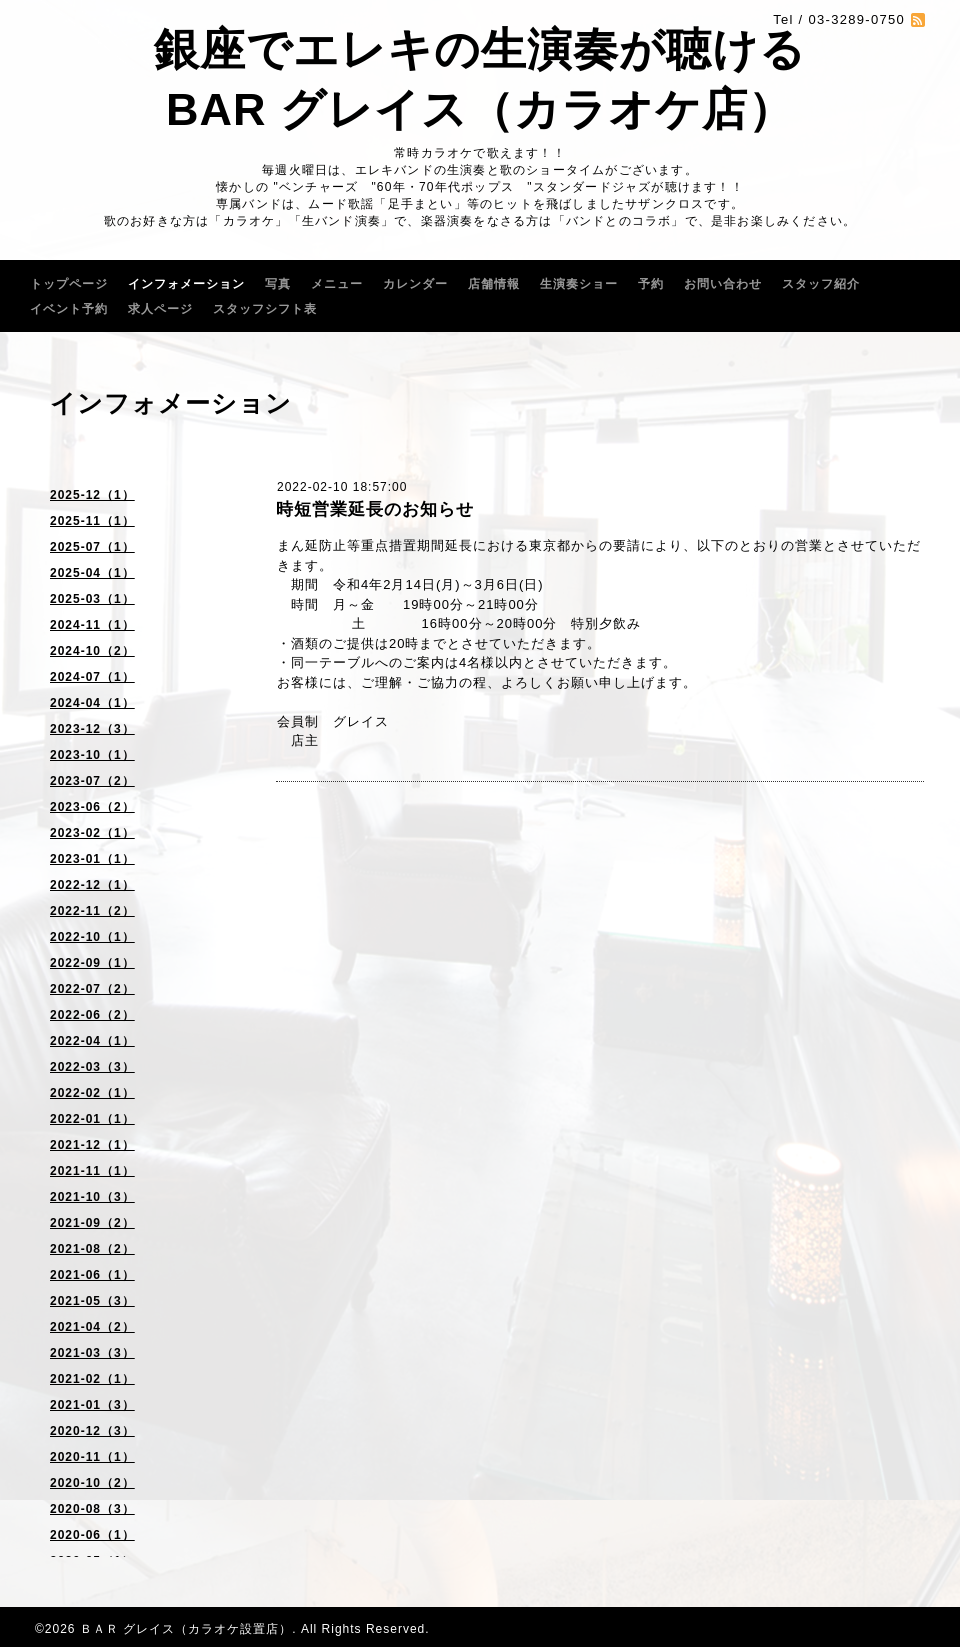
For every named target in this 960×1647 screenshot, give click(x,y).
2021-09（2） (92, 1223)
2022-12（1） (92, 885)
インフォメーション (186, 284)
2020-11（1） (92, 1457)
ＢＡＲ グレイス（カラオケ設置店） (186, 1629)
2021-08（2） (92, 1249)
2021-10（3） (92, 1197)
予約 (651, 284)
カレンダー (415, 284)
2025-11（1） (92, 521)
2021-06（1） (92, 1275)
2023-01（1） (92, 859)
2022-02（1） (92, 1093)
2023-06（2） (92, 807)
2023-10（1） (92, 755)
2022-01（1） (92, 1119)
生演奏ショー (579, 284)
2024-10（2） (92, 651)
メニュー (337, 284)
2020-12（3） (92, 1431)
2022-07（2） (92, 989)
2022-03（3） (92, 1067)
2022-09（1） (92, 963)
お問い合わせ (723, 284)
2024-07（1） (92, 677)
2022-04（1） (92, 1041)
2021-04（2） (92, 1327)
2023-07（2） (92, 781)
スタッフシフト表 (265, 309)
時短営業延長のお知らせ (375, 509)
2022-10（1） (92, 937)
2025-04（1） (92, 573)
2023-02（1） (92, 833)
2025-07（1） (92, 547)
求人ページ (160, 309)
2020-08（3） (92, 1509)
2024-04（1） (92, 703)
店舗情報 (494, 284)
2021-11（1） (92, 1171)
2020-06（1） (92, 1535)
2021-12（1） (92, 1145)
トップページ (69, 284)
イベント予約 (69, 309)
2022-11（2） (92, 911)
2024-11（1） (92, 625)
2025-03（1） (92, 599)
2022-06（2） (92, 1015)
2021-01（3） (92, 1405)
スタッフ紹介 (821, 284)
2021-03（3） (92, 1353)
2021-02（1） (92, 1379)
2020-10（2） (92, 1483)
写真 (278, 284)
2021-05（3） (92, 1301)
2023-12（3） (92, 729)
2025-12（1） (92, 495)
